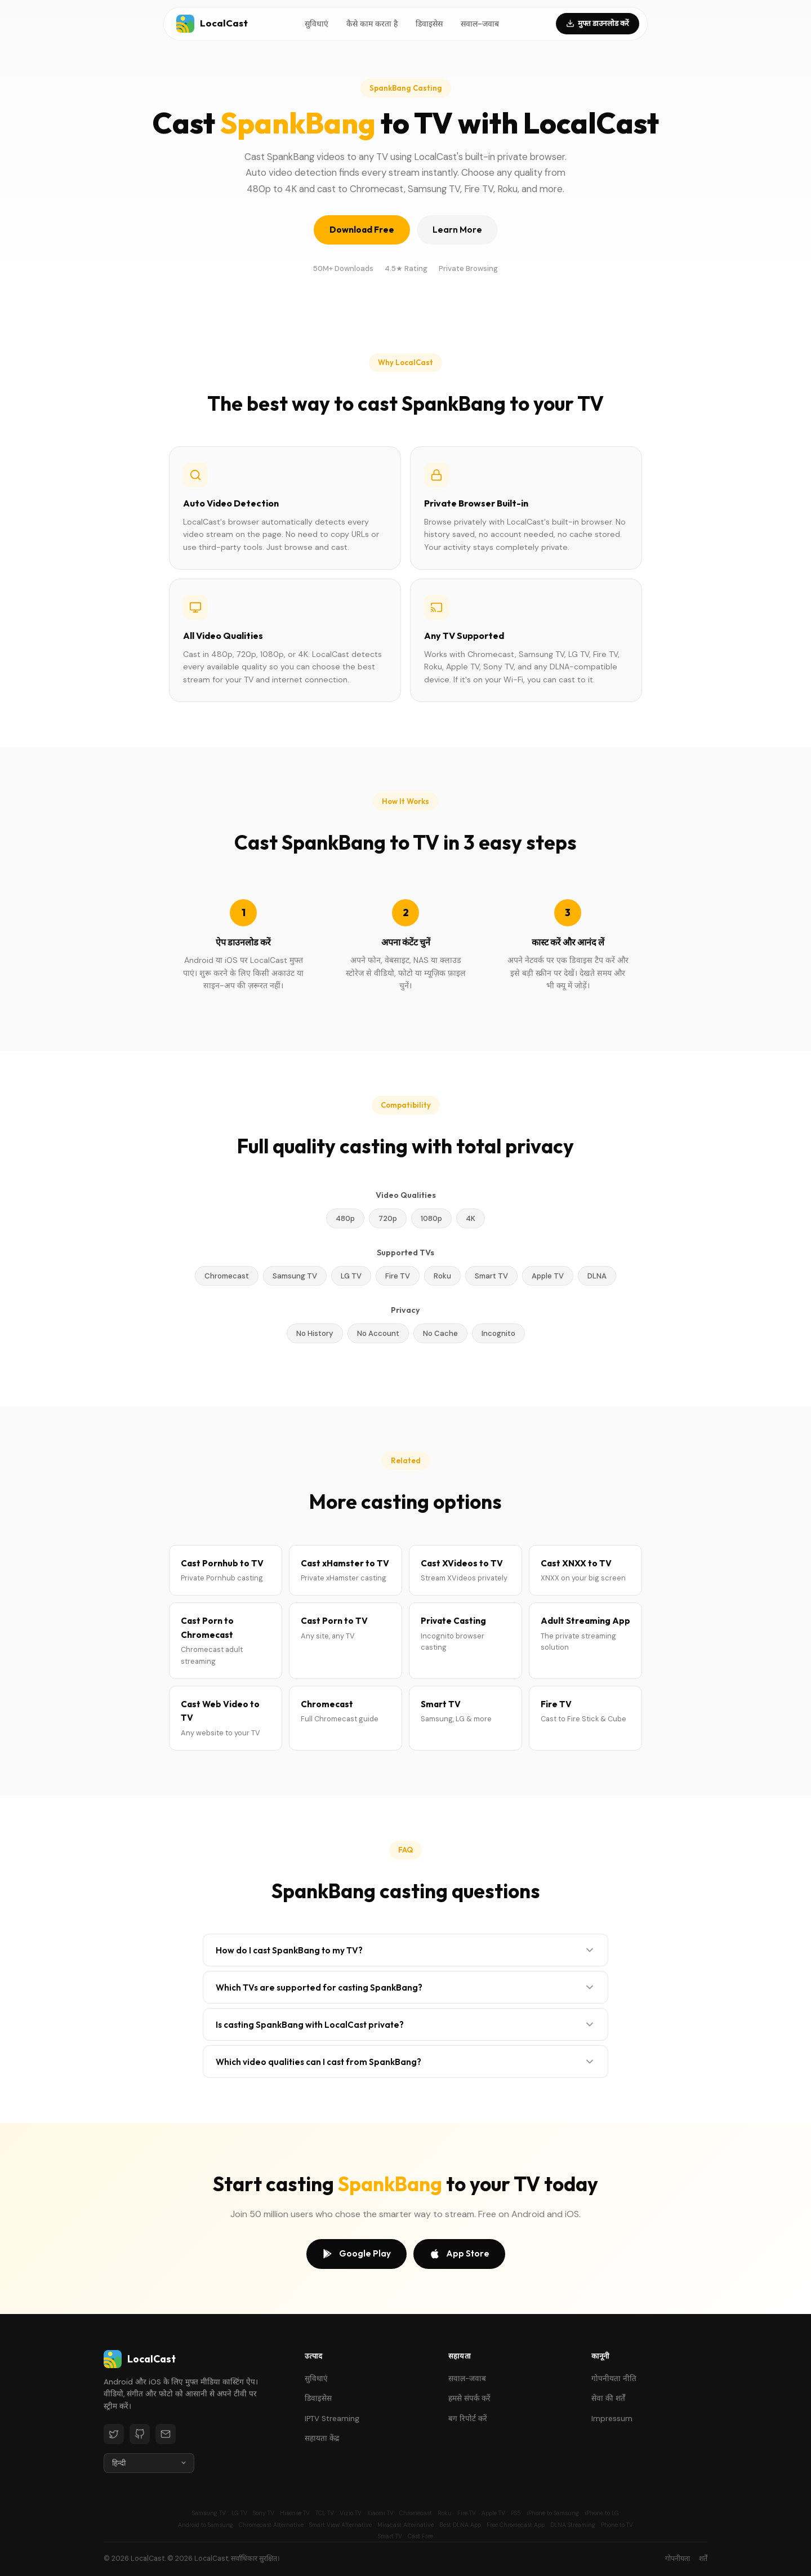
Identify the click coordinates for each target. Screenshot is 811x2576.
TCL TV (324, 2513)
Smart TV (390, 2536)
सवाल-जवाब (480, 24)
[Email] (165, 2434)
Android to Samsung (205, 2525)
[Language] (149, 2463)
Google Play (356, 2253)
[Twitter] (114, 2434)
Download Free (361, 229)
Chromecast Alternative (271, 2525)
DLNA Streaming (572, 2525)
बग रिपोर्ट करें (467, 2418)
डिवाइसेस (429, 24)
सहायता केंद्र (322, 2438)
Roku (445, 2513)
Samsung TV (209, 2513)
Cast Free (420, 2536)
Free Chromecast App (516, 2525)
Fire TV (466, 2513)
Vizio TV (351, 2513)
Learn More (457, 229)
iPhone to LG (602, 2513)
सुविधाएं (316, 24)
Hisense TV (295, 2513)
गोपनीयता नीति (613, 2378)
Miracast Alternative (405, 2525)
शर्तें (703, 2558)
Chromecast (415, 2513)
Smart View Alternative (340, 2525)
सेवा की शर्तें (608, 2398)
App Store (459, 2253)
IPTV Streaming (332, 2418)
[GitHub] (140, 2434)
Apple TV (493, 2513)
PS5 (516, 2513)
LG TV (239, 2513)
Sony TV (263, 2513)
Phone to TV (617, 2525)
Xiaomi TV (380, 2513)
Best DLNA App (460, 2525)
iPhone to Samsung (553, 2513)
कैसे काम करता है (372, 24)
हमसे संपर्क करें (469, 2398)
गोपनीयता (677, 2558)
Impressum (611, 2418)
